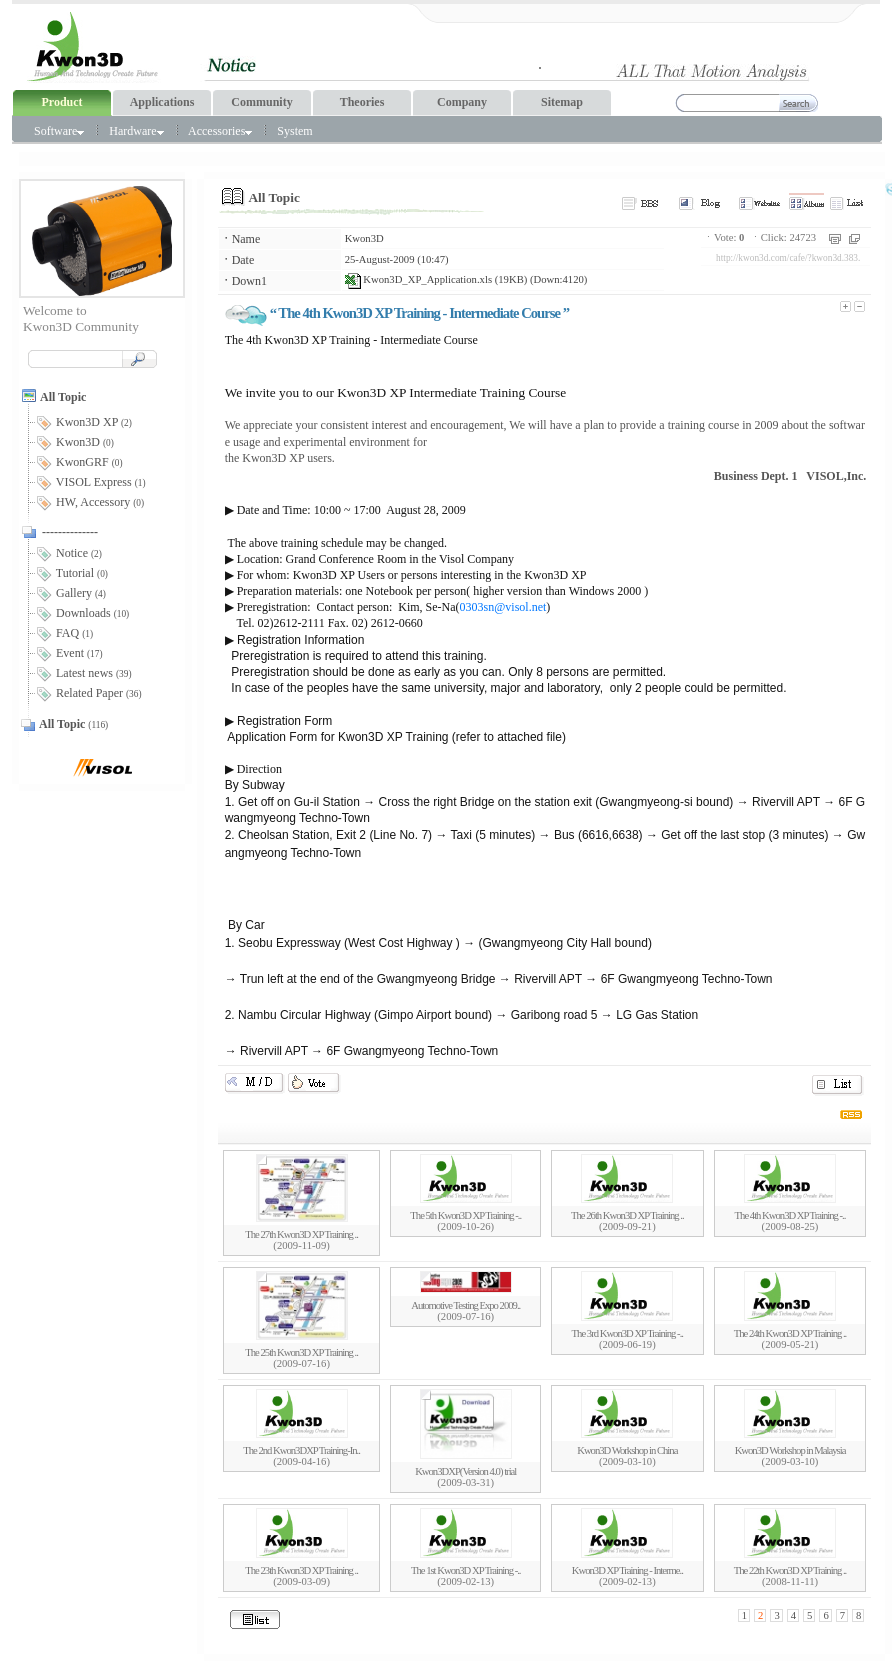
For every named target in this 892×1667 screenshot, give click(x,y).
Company (462, 102)
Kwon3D (364, 238)
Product (61, 102)
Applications (162, 102)
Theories (362, 102)
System (294, 131)
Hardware (136, 131)
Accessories (220, 131)
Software (59, 131)
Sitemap (562, 102)
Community (261, 102)
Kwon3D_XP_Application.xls (418, 279)
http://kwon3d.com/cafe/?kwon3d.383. (788, 258)
